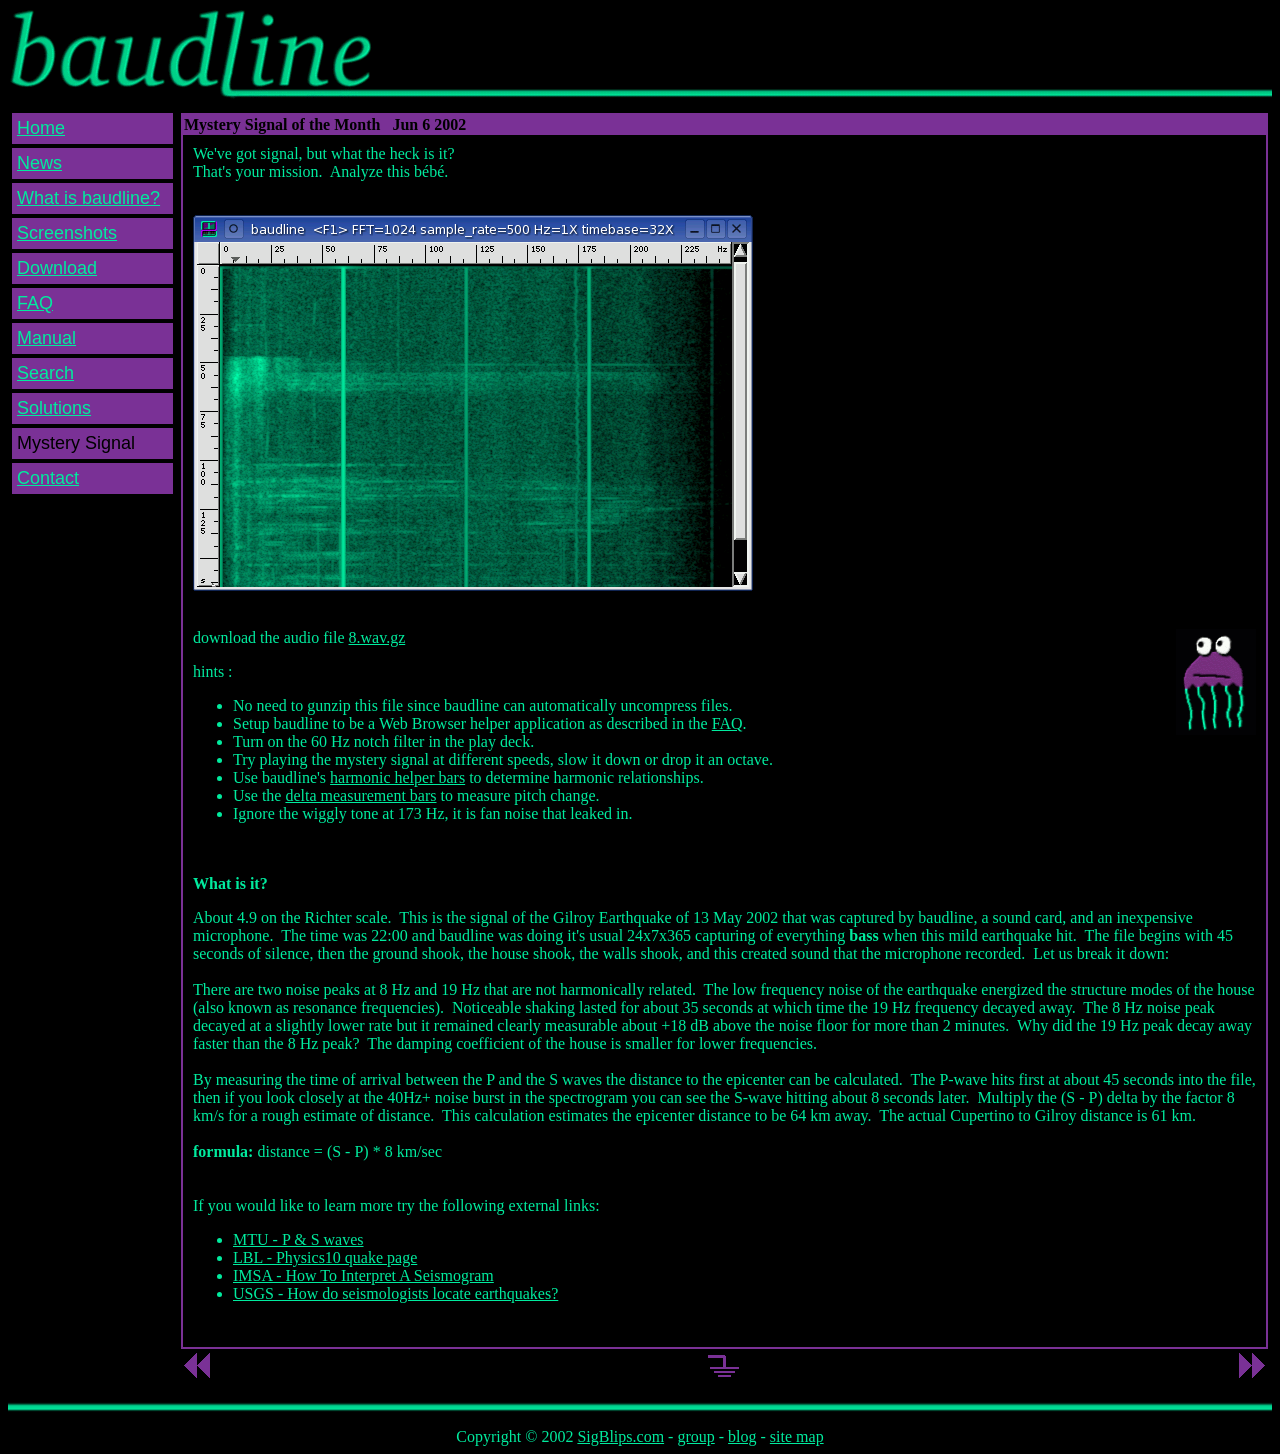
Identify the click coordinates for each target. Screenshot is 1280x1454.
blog (742, 1436)
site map (797, 1436)
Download (57, 268)
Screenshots (67, 233)
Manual (46, 338)
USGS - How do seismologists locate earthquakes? (395, 1293)
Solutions (54, 408)
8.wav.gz (377, 637)
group (695, 1436)
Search (45, 373)
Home (41, 128)
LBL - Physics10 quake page (325, 1257)
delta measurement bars (360, 795)
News (39, 163)
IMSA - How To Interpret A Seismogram (363, 1275)
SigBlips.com (620, 1436)
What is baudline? (88, 198)
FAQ (35, 303)
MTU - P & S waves (298, 1239)
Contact (48, 478)
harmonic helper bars (397, 777)
